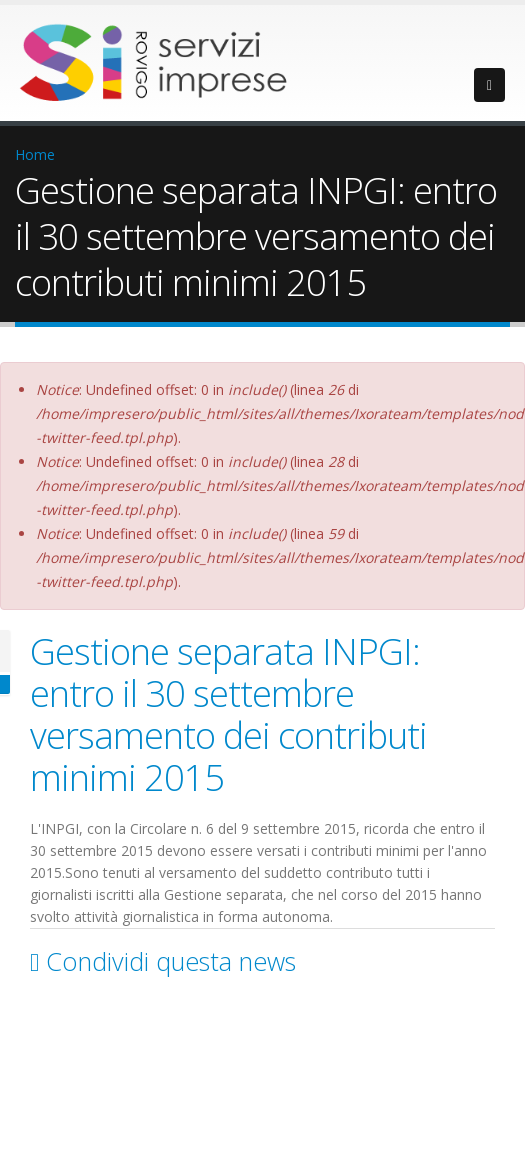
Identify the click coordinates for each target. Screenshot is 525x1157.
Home (35, 154)
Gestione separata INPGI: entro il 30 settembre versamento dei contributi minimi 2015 (228, 714)
